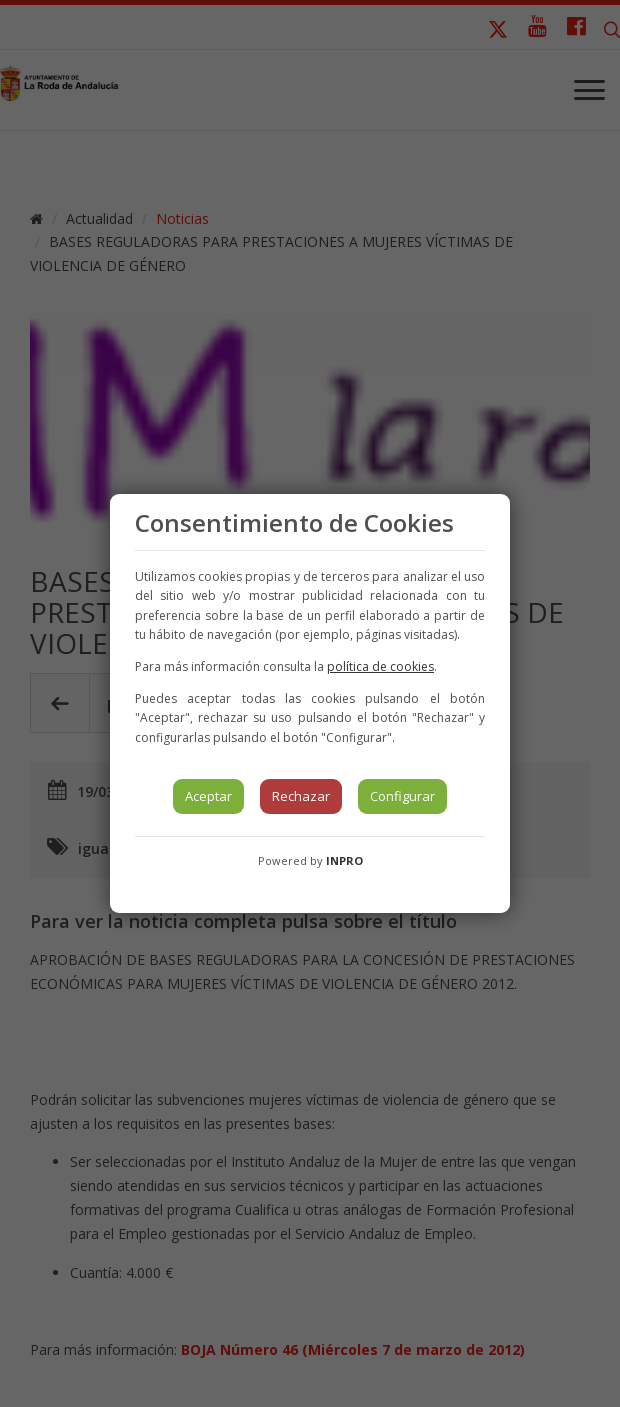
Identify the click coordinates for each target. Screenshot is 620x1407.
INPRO (344, 860)
